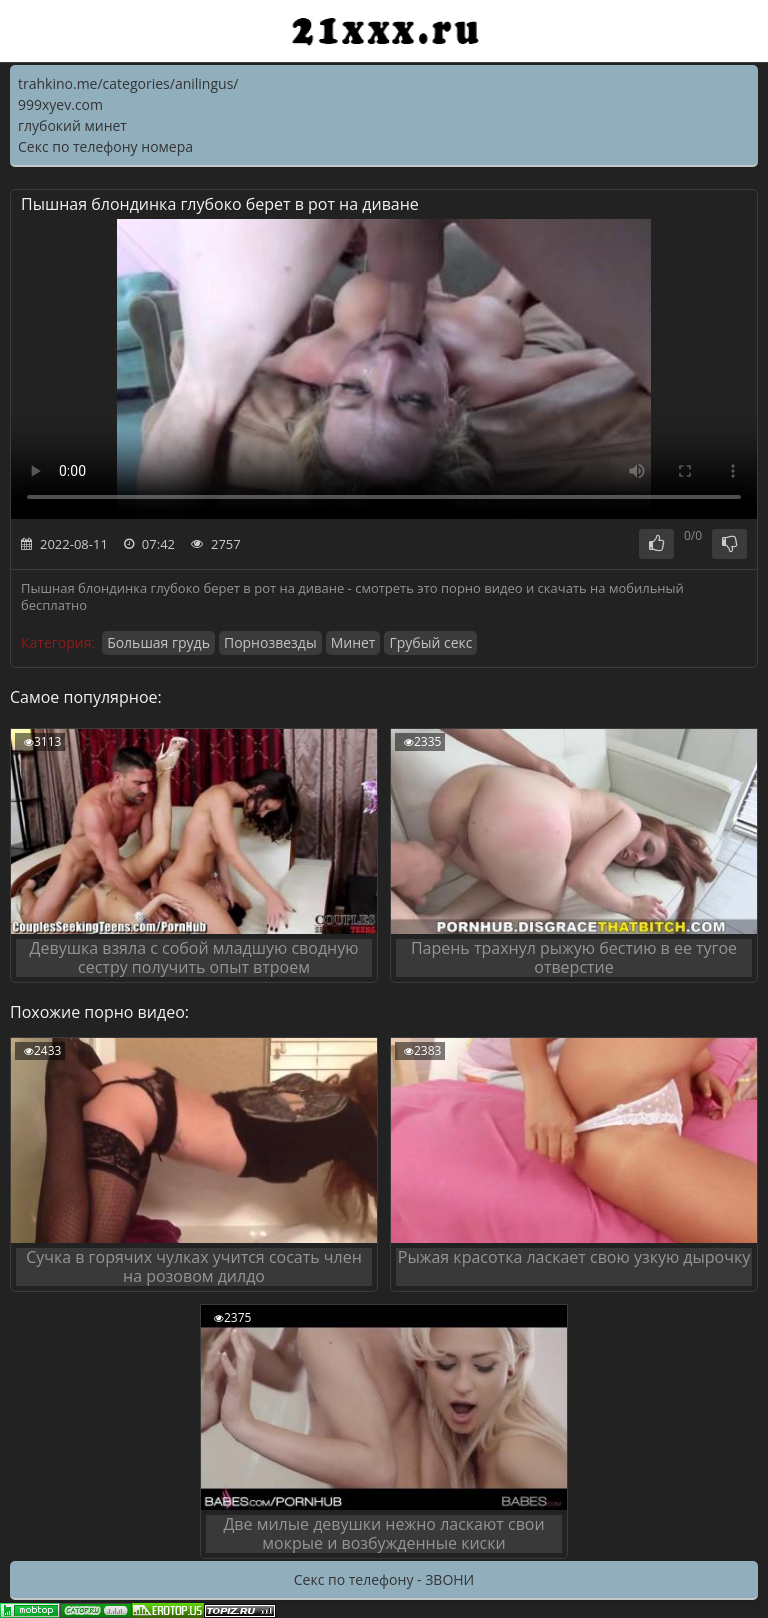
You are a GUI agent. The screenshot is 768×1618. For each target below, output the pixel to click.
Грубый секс (430, 642)
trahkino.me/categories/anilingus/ (128, 83)
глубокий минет (72, 125)
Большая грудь (158, 642)
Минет (353, 642)
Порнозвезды (270, 642)
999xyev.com (60, 104)
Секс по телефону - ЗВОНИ (384, 1579)
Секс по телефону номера (105, 146)
